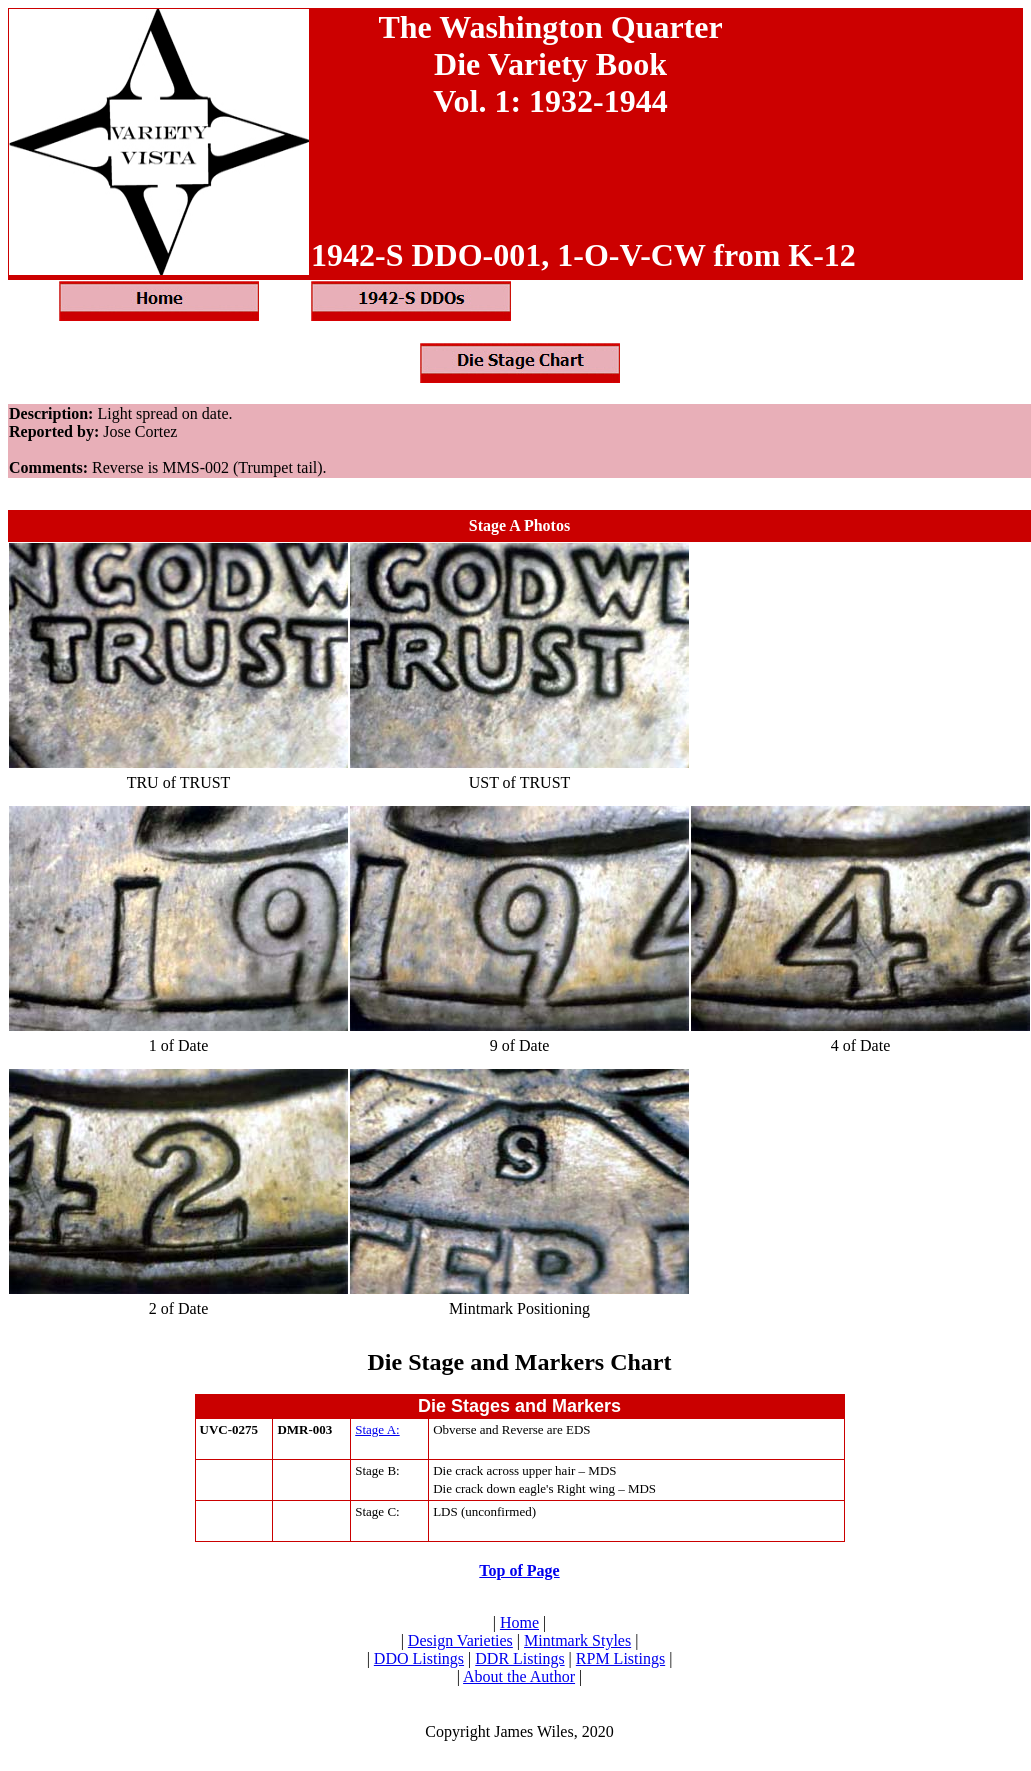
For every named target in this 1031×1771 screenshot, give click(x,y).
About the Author (519, 1676)
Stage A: (377, 1429)
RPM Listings (620, 1658)
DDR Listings (519, 1658)
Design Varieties (460, 1640)
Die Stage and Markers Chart (520, 1362)
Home (519, 1622)
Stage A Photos (519, 525)
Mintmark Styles (577, 1640)
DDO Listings (419, 1658)
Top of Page (519, 1570)
